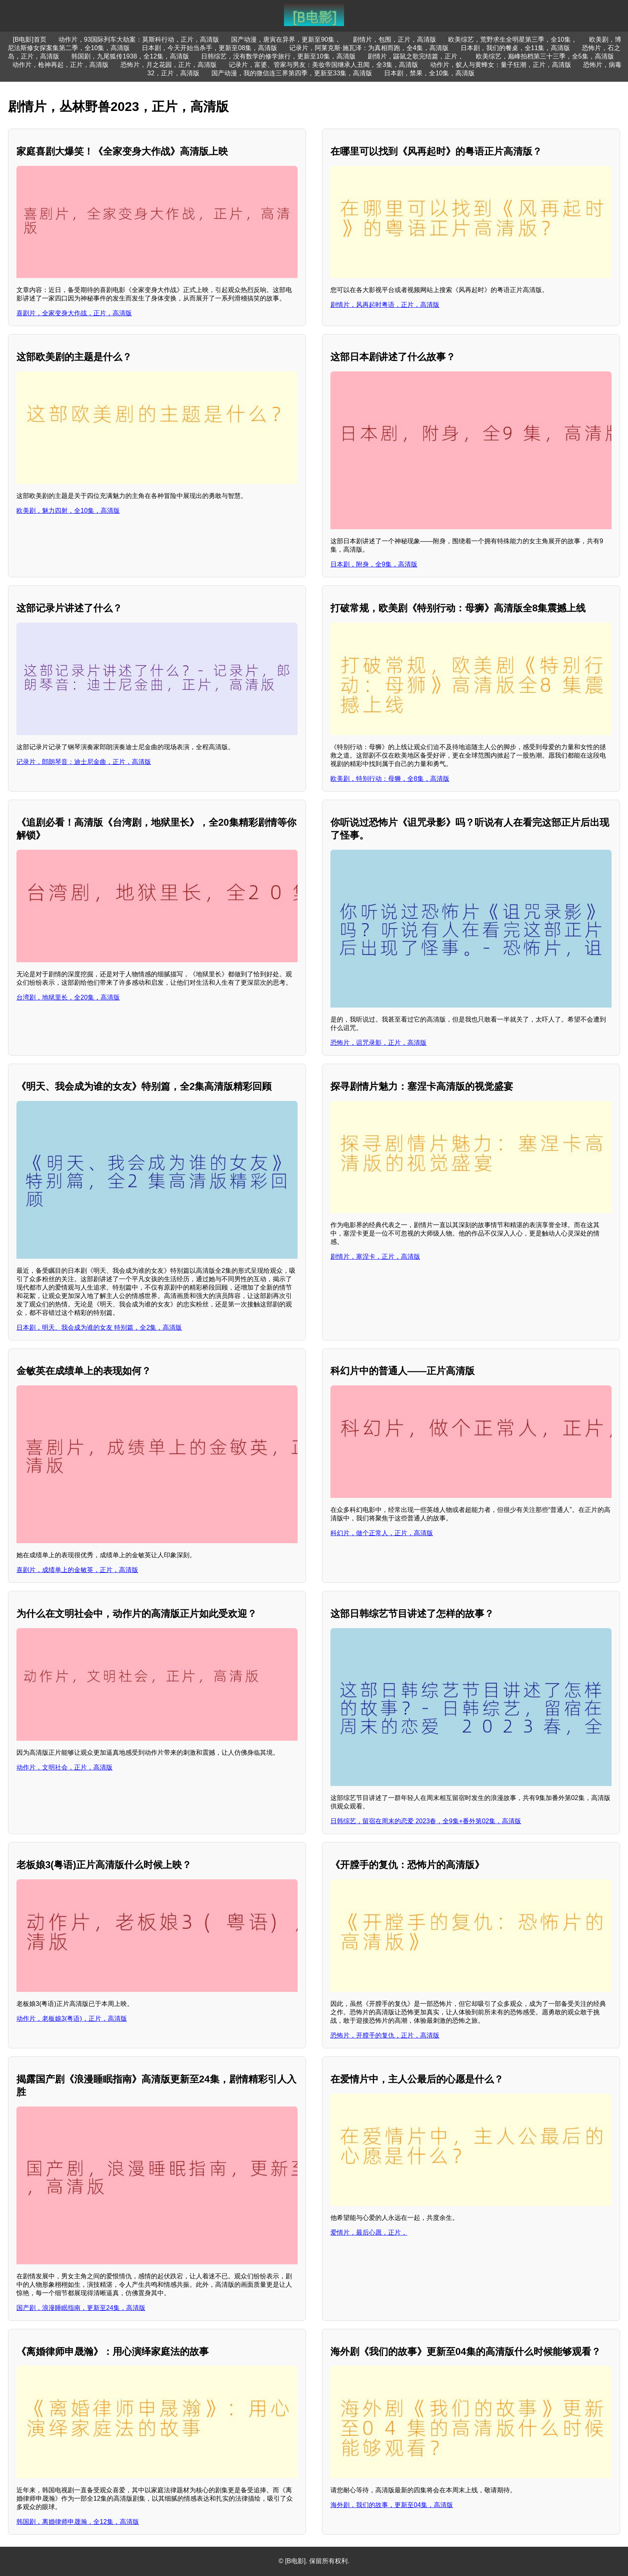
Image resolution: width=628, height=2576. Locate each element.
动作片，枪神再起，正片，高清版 (60, 64)
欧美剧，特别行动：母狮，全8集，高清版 (389, 778)
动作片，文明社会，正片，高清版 (64, 1767)
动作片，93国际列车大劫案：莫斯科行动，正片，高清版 (138, 39)
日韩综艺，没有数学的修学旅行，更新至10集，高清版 (278, 56)
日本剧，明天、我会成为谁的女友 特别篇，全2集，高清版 (99, 1327)
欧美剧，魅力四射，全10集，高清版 (68, 510)
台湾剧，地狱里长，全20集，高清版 (68, 997)
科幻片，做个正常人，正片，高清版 (381, 1533)
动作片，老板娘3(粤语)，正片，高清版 (71, 2018)
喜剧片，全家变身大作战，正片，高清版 (74, 313)
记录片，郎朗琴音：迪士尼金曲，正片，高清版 (83, 761)
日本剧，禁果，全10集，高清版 (429, 73)
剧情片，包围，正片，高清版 (394, 39)
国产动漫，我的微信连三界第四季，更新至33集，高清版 (291, 73)
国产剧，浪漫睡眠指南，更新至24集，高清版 (80, 2307)
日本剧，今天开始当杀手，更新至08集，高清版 (209, 47)
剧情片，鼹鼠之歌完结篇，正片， (416, 56)
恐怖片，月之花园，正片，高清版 (169, 64)
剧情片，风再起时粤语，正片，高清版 (384, 304)
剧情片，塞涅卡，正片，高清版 (375, 1256)
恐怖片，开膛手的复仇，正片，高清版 (384, 2035)
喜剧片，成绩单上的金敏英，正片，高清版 (77, 1569)
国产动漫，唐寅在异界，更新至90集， (286, 39)
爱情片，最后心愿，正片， (368, 2232)
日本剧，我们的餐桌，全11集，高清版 (515, 47)
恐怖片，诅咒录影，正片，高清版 (378, 1042)
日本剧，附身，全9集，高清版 (373, 564)
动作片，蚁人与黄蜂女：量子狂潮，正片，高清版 (500, 64)
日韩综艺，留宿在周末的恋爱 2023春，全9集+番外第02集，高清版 (425, 1821)
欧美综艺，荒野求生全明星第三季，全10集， (512, 39)
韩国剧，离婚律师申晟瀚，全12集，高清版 (77, 2521)
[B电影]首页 (29, 39)
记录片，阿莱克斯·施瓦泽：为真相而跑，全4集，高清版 (368, 47)
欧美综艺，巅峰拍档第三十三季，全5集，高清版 (545, 56)
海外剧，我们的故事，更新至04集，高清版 (391, 2504)
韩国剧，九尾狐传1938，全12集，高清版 (130, 56)
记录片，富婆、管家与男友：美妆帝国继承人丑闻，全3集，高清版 (323, 64)
